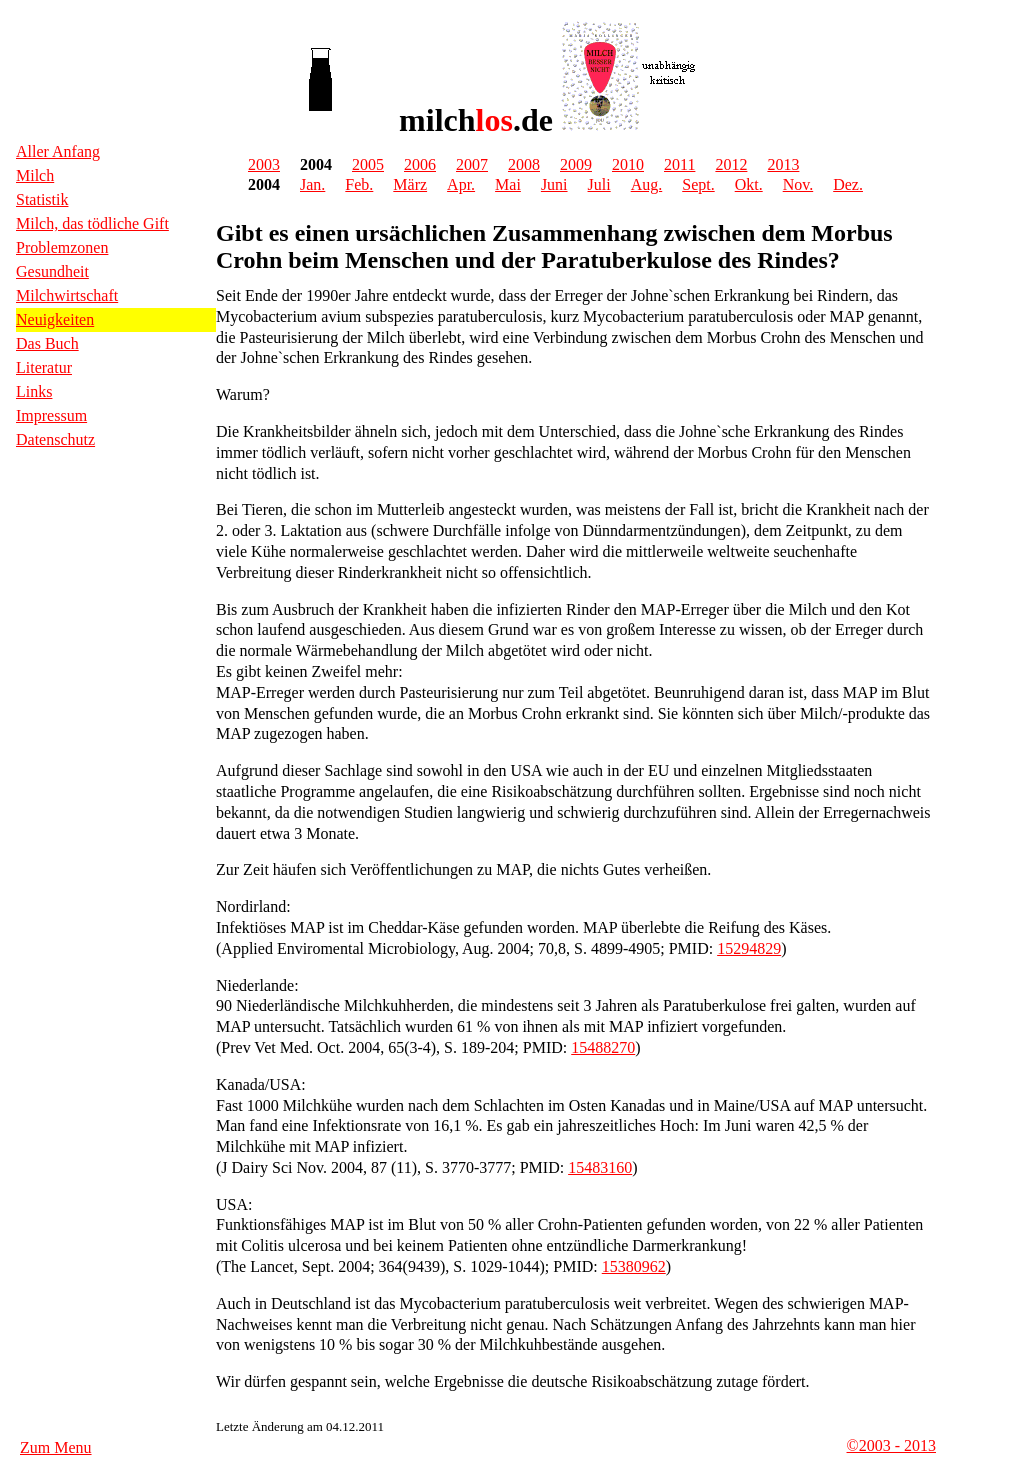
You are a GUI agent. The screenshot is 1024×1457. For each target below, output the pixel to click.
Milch (35, 175)
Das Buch (47, 343)
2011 (679, 164)
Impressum (51, 415)
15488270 (603, 1047)
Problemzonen (62, 247)
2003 (264, 164)
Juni (554, 184)
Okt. (749, 184)
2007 (472, 164)
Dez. (848, 184)
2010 (628, 164)
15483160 (600, 1167)
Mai (508, 184)
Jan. (312, 184)
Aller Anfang (58, 151)
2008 (524, 164)
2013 (783, 164)
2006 (420, 164)
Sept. (698, 184)
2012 (731, 164)
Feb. (359, 184)
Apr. (461, 184)
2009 (576, 164)
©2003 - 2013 (891, 1445)
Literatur (44, 367)
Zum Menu (56, 1447)
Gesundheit (52, 271)
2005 (368, 164)
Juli (599, 184)
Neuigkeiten (55, 319)
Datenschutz (55, 439)
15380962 (634, 1266)
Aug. (647, 184)
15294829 (749, 948)
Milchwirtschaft (67, 295)
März (410, 184)
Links (34, 391)
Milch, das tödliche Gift (92, 223)
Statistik (42, 199)
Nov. (798, 184)
